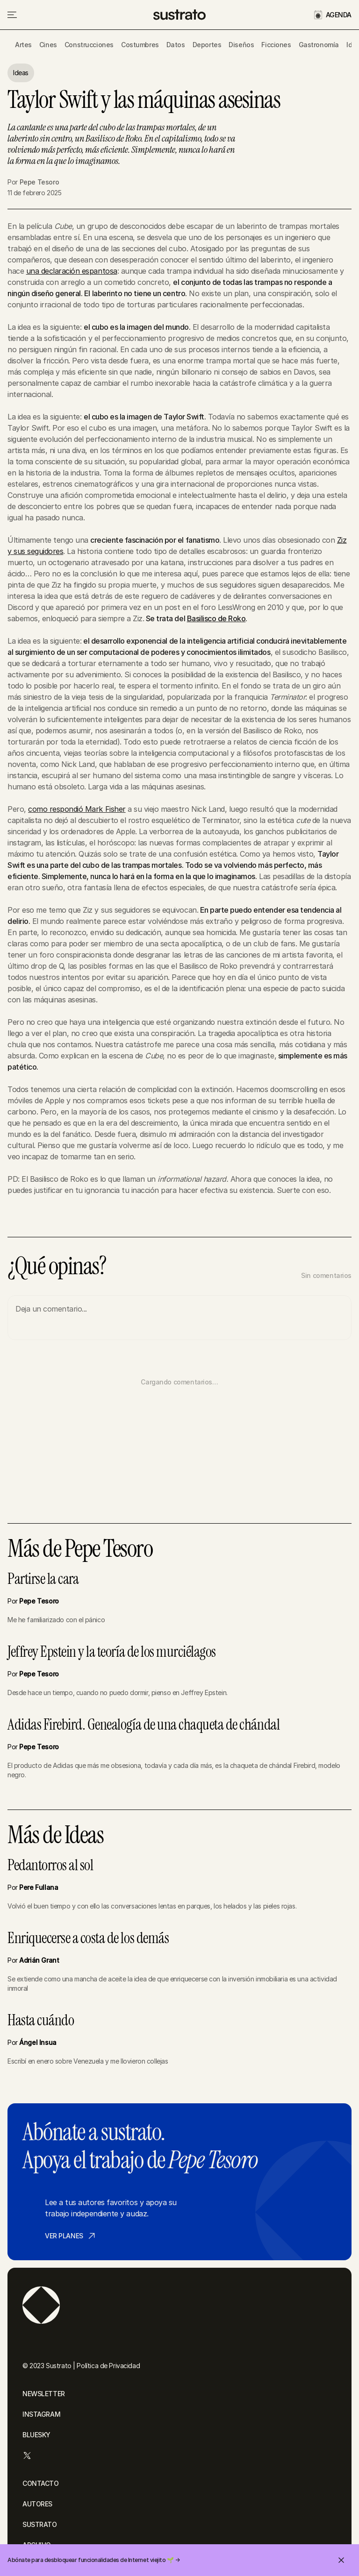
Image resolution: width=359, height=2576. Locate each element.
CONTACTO (40, 2483)
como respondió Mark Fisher (77, 809)
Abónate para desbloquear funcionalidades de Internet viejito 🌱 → (93, 2559)
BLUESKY (36, 2435)
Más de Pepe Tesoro (79, 1549)
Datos (175, 45)
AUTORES (37, 2504)
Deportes (207, 45)
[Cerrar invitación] (341, 2560)
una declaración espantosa (71, 271)
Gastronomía (319, 45)
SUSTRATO (39, 2524)
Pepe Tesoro (39, 182)
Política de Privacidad (108, 2366)
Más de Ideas (55, 1835)
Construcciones (89, 45)
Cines (48, 45)
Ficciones (276, 45)
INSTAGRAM (41, 2414)
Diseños (241, 45)
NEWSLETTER (43, 2394)
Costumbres (140, 45)
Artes (23, 45)
